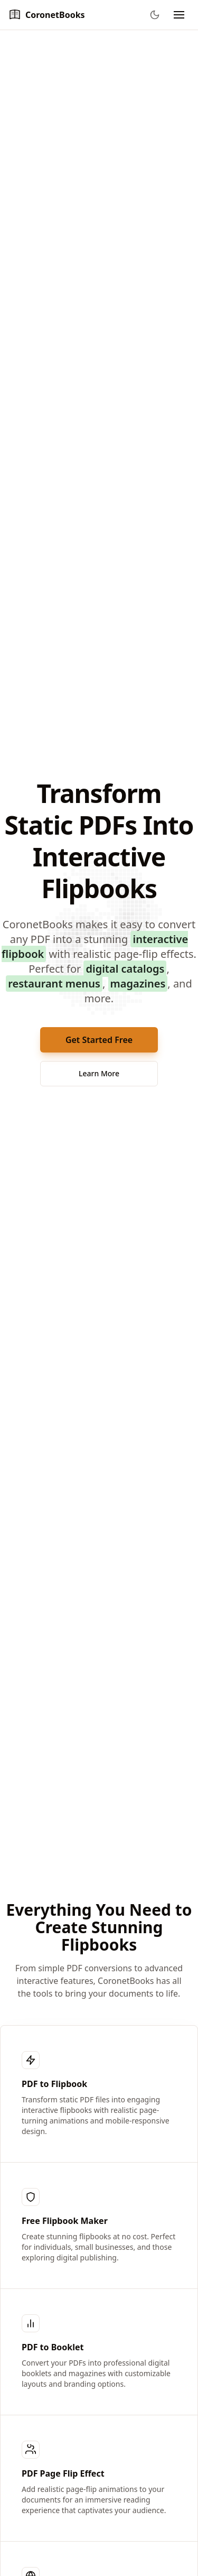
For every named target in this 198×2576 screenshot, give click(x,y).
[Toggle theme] (154, 14)
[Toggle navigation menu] (179, 14)
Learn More (99, 1073)
